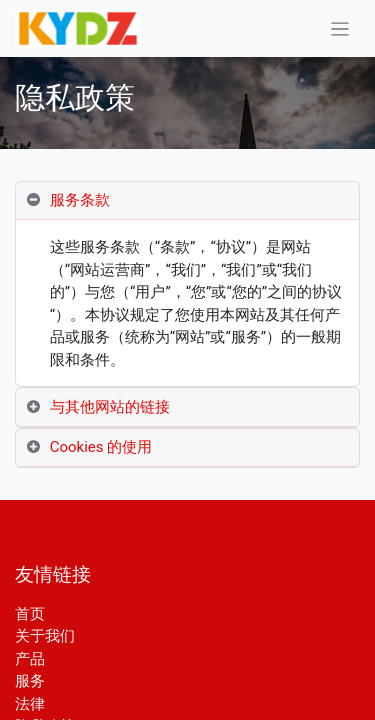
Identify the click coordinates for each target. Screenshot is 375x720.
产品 (30, 659)
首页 (30, 614)
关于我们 (45, 636)
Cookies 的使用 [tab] (101, 447)
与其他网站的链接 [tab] (110, 407)
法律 (30, 704)
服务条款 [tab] (80, 200)
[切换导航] (340, 28)
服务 (30, 681)
